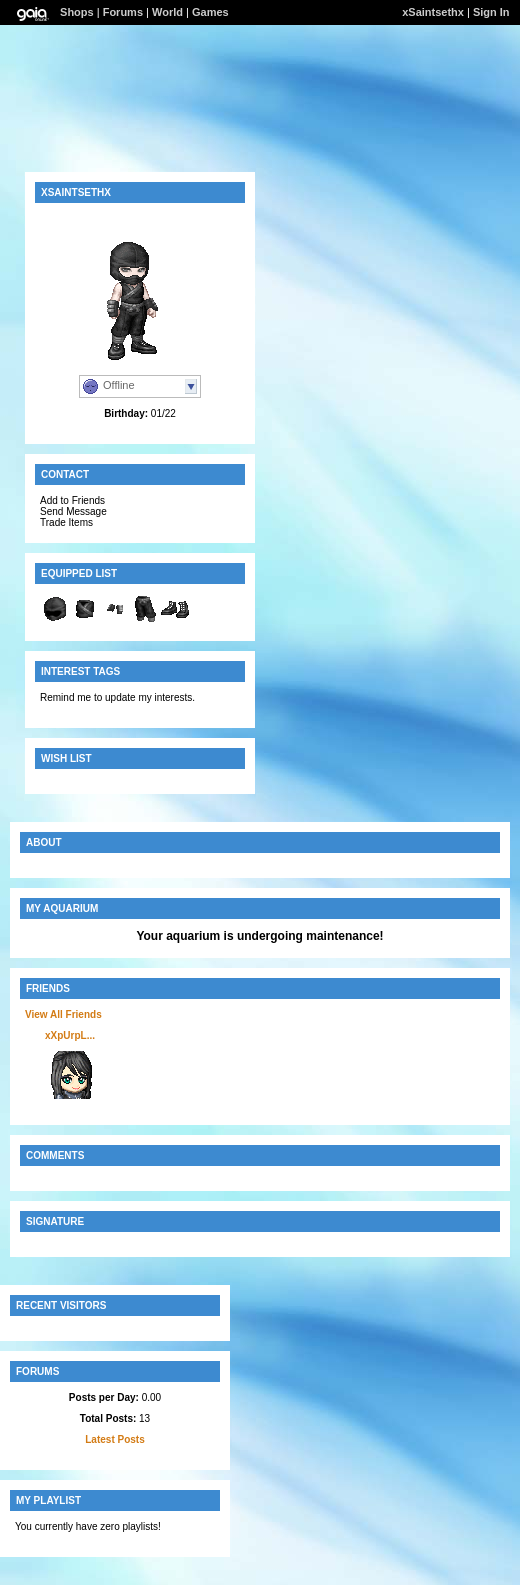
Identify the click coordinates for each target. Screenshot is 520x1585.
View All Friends (63, 1014)
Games (210, 12)
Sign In (491, 12)
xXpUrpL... (70, 1035)
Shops (77, 12)
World (167, 12)
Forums (123, 12)
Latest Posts (114, 1439)
